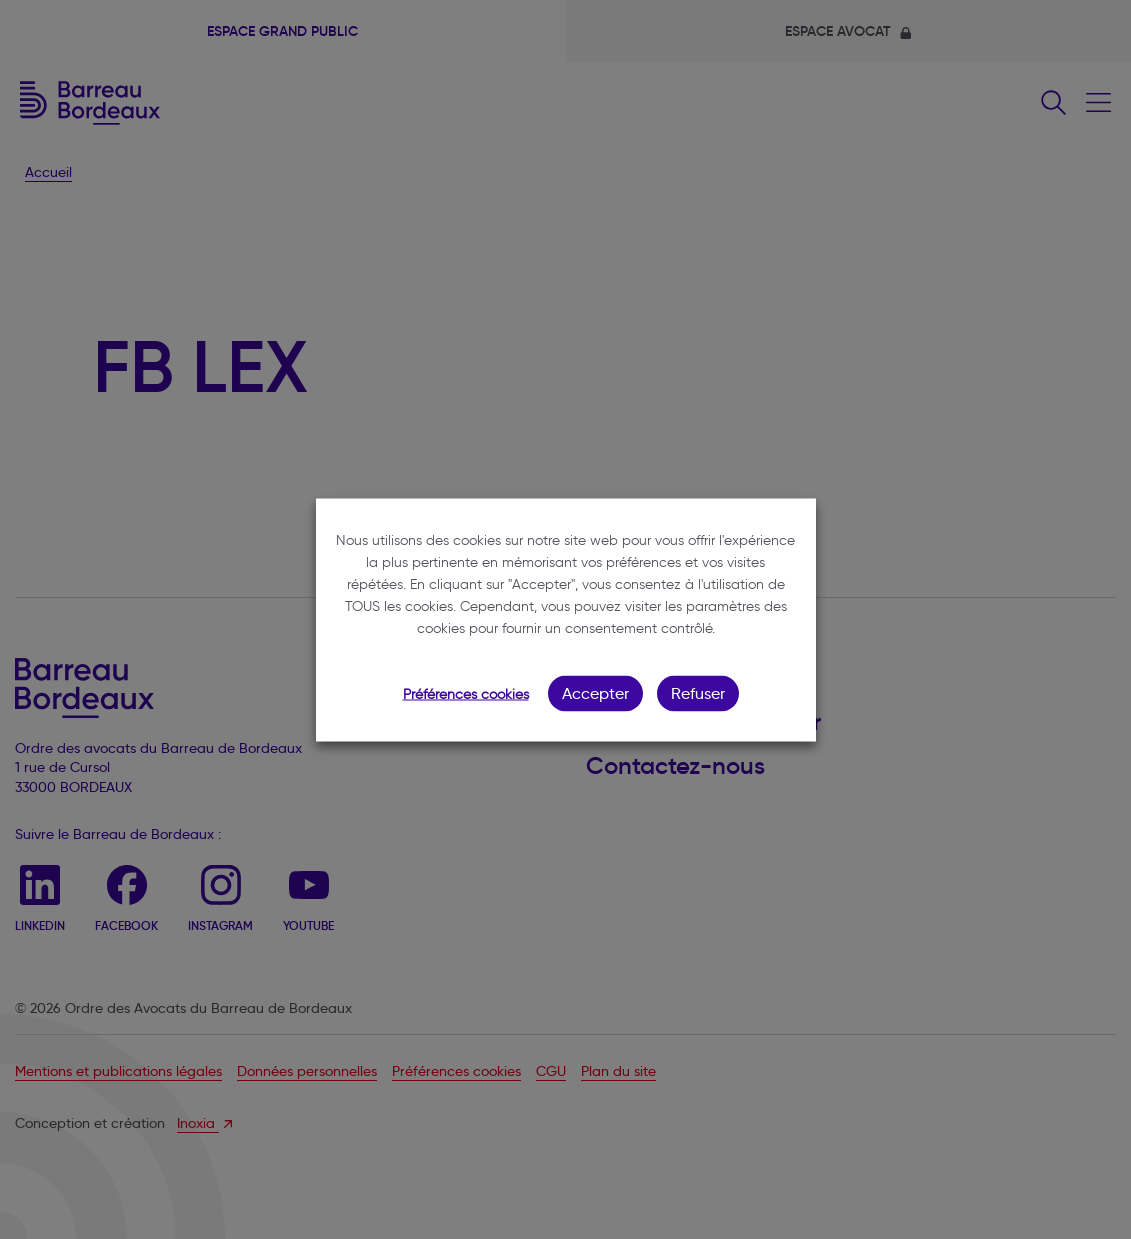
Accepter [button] (595, 692)
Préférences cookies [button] (466, 693)
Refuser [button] (698, 692)
